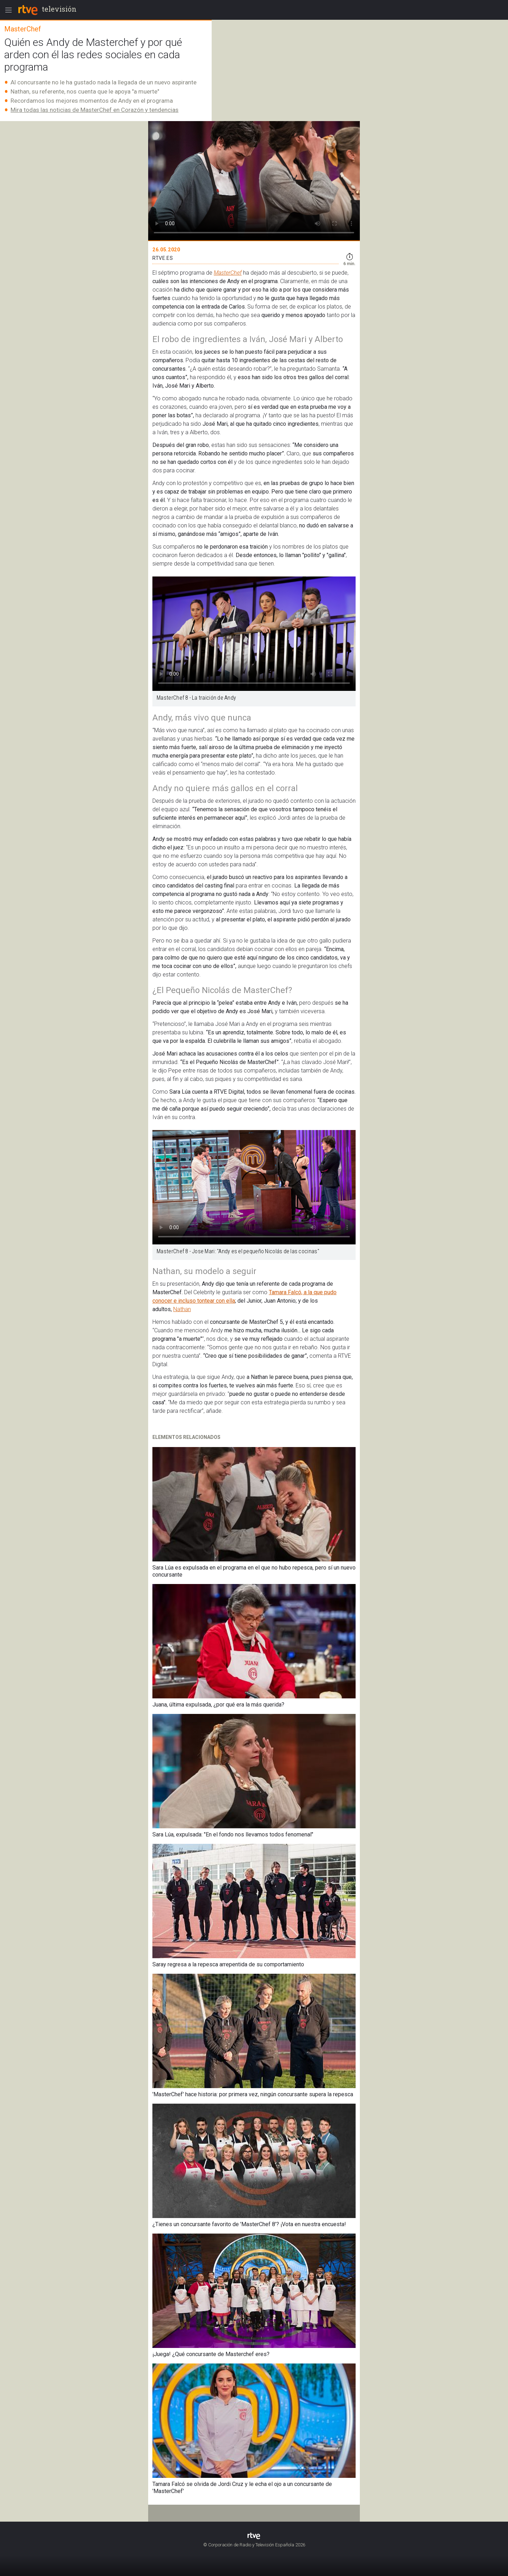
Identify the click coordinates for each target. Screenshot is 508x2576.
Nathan (182, 1309)
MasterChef (228, 272)
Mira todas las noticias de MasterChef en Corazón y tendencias (95, 109)
